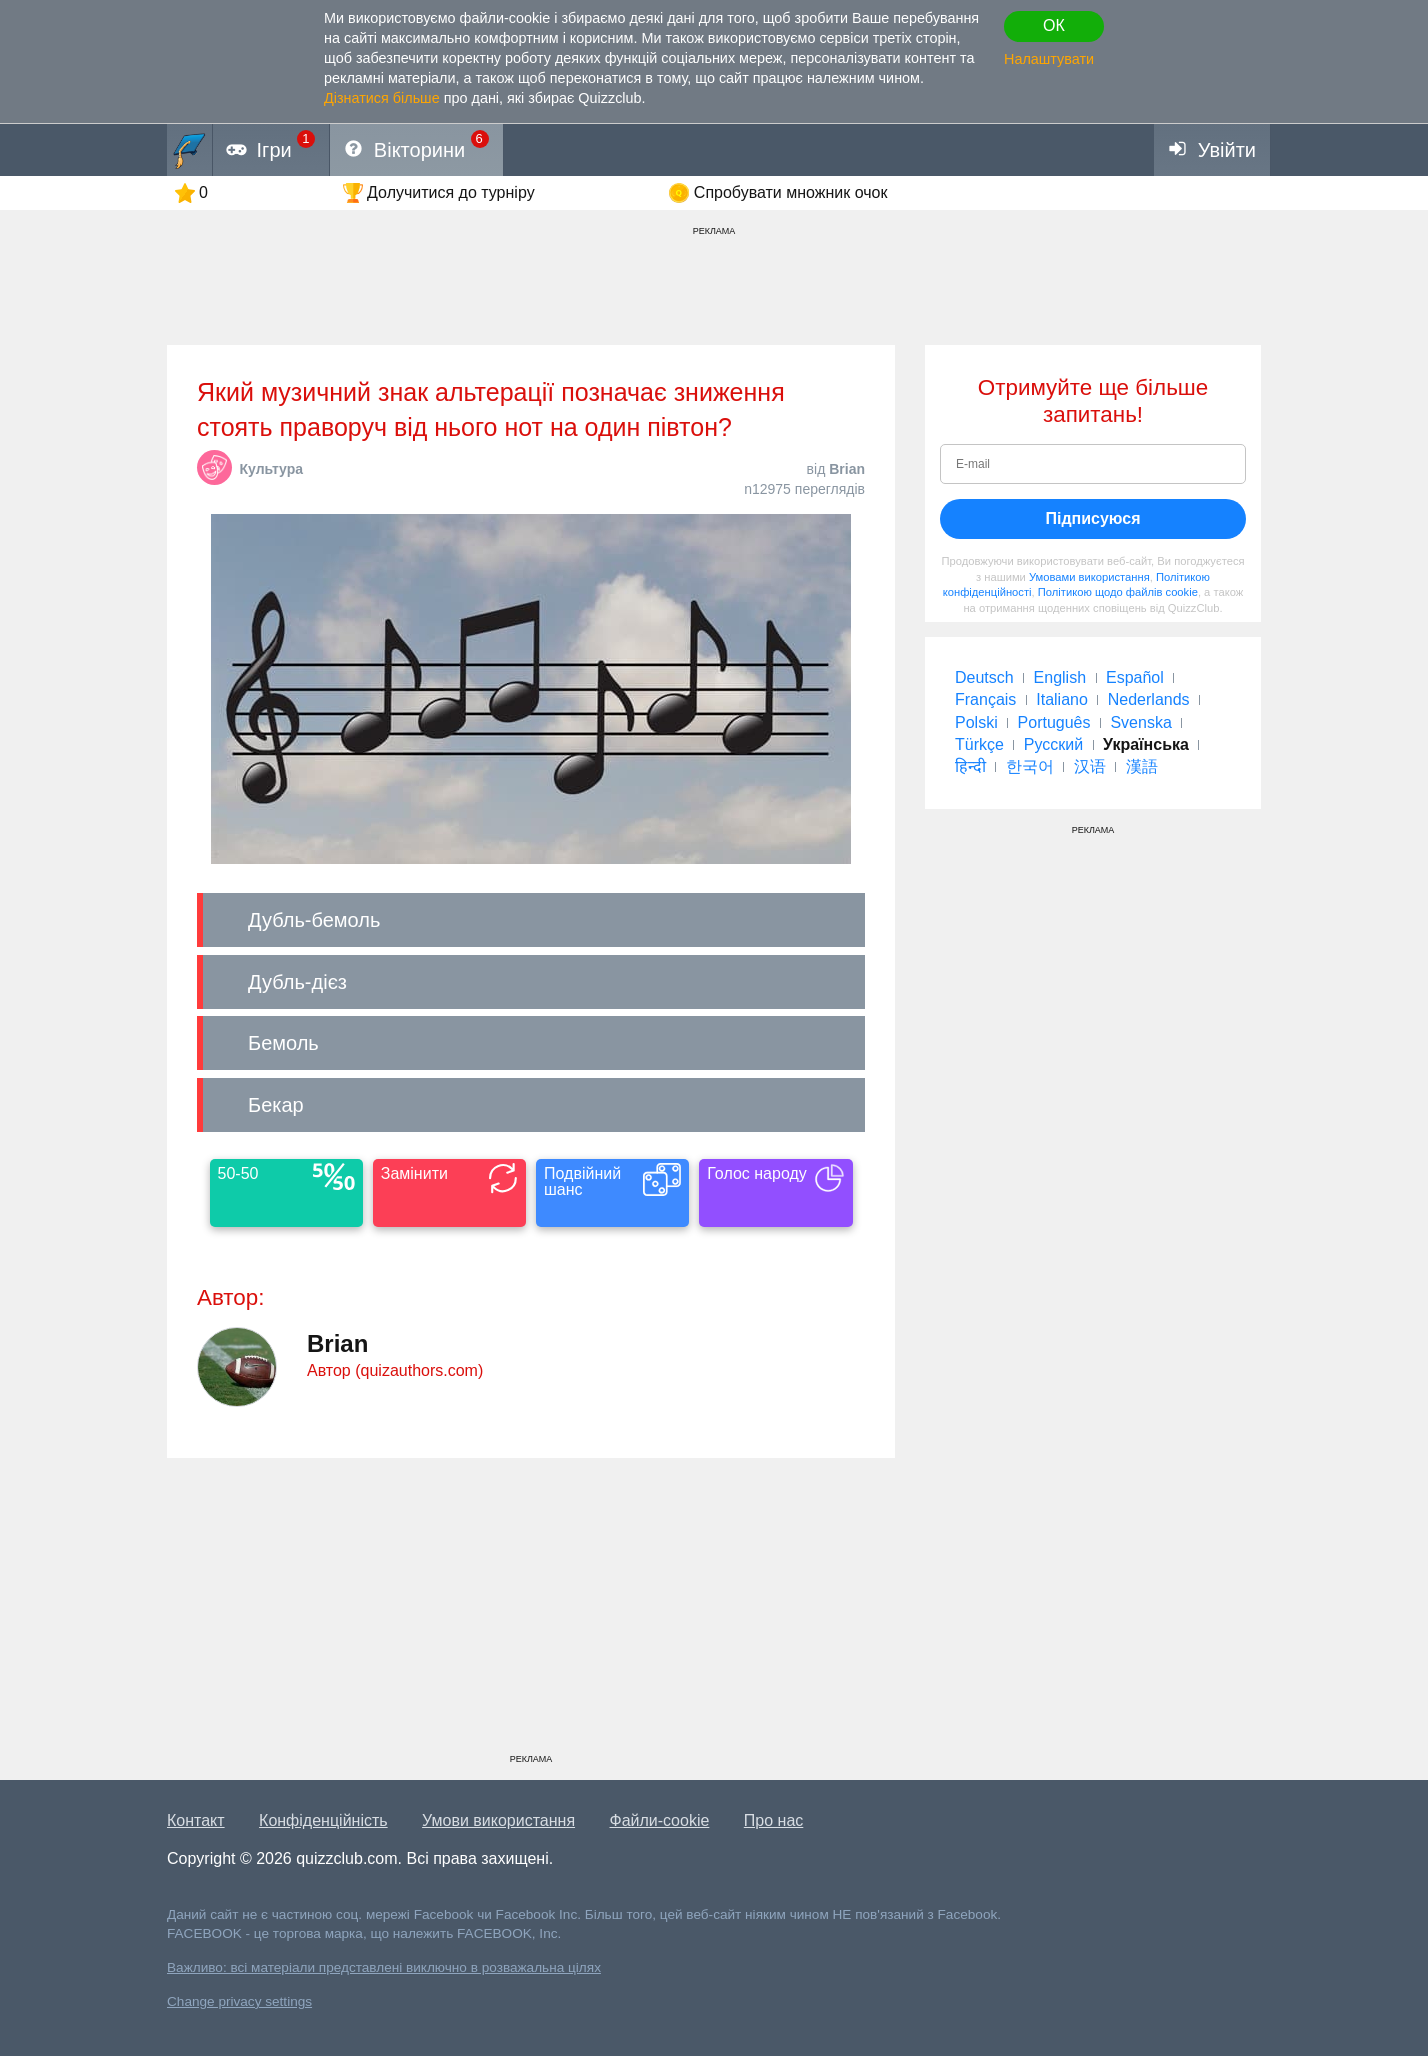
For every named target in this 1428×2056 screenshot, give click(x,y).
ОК (1054, 25)
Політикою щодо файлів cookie (1118, 592)
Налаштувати (1049, 59)
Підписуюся (1092, 518)
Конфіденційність (323, 1820)
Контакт (196, 1820)
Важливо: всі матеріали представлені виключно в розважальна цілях (384, 1967)
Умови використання (498, 1820)
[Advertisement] (531, 1613)
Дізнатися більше (382, 98)
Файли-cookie (660, 1820)
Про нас (773, 1820)
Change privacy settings (239, 2001)
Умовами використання (1089, 577)
